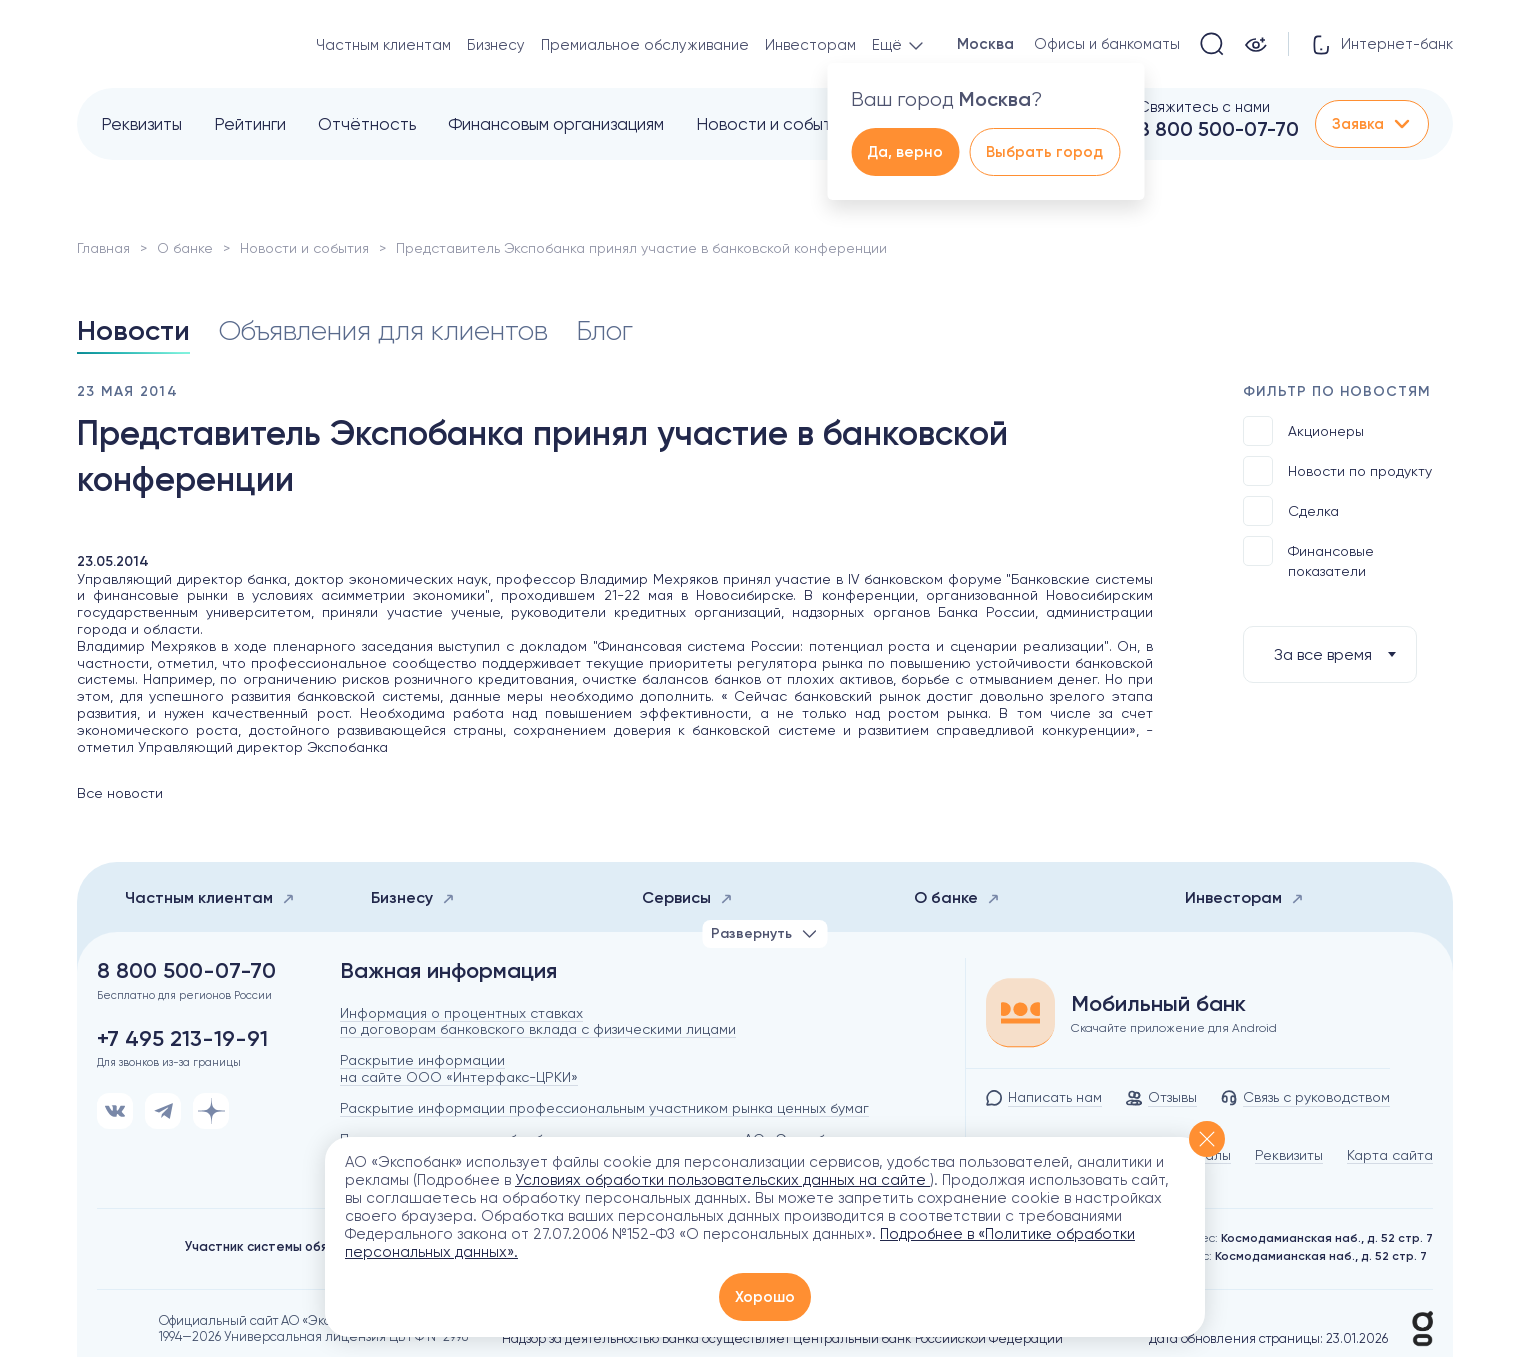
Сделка (1291, 511)
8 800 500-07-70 (1218, 129)
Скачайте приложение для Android (1174, 1028)
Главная (103, 248)
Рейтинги (250, 124)
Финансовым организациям (556, 124)
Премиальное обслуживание (645, 45)
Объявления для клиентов (383, 330)
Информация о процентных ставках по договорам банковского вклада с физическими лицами (538, 1021)
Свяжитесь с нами (1204, 107)
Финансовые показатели (1308, 557)
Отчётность (367, 124)
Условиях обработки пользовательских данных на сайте (722, 1180)
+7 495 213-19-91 (182, 1039)
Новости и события (772, 124)
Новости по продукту (1337, 471)
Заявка (1372, 124)
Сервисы (687, 897)
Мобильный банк (1158, 1004)
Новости (133, 330)
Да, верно (905, 152)
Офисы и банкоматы (1107, 44)
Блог (604, 330)
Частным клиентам (383, 45)
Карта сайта (1390, 1155)
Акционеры (1303, 431)
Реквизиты (141, 124)
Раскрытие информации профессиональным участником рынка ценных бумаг (604, 1108)
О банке (185, 248)
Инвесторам (810, 45)
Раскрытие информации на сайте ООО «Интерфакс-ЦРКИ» (459, 1068)
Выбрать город (1044, 152)
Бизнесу (496, 45)
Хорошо (765, 1297)
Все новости (120, 793)
